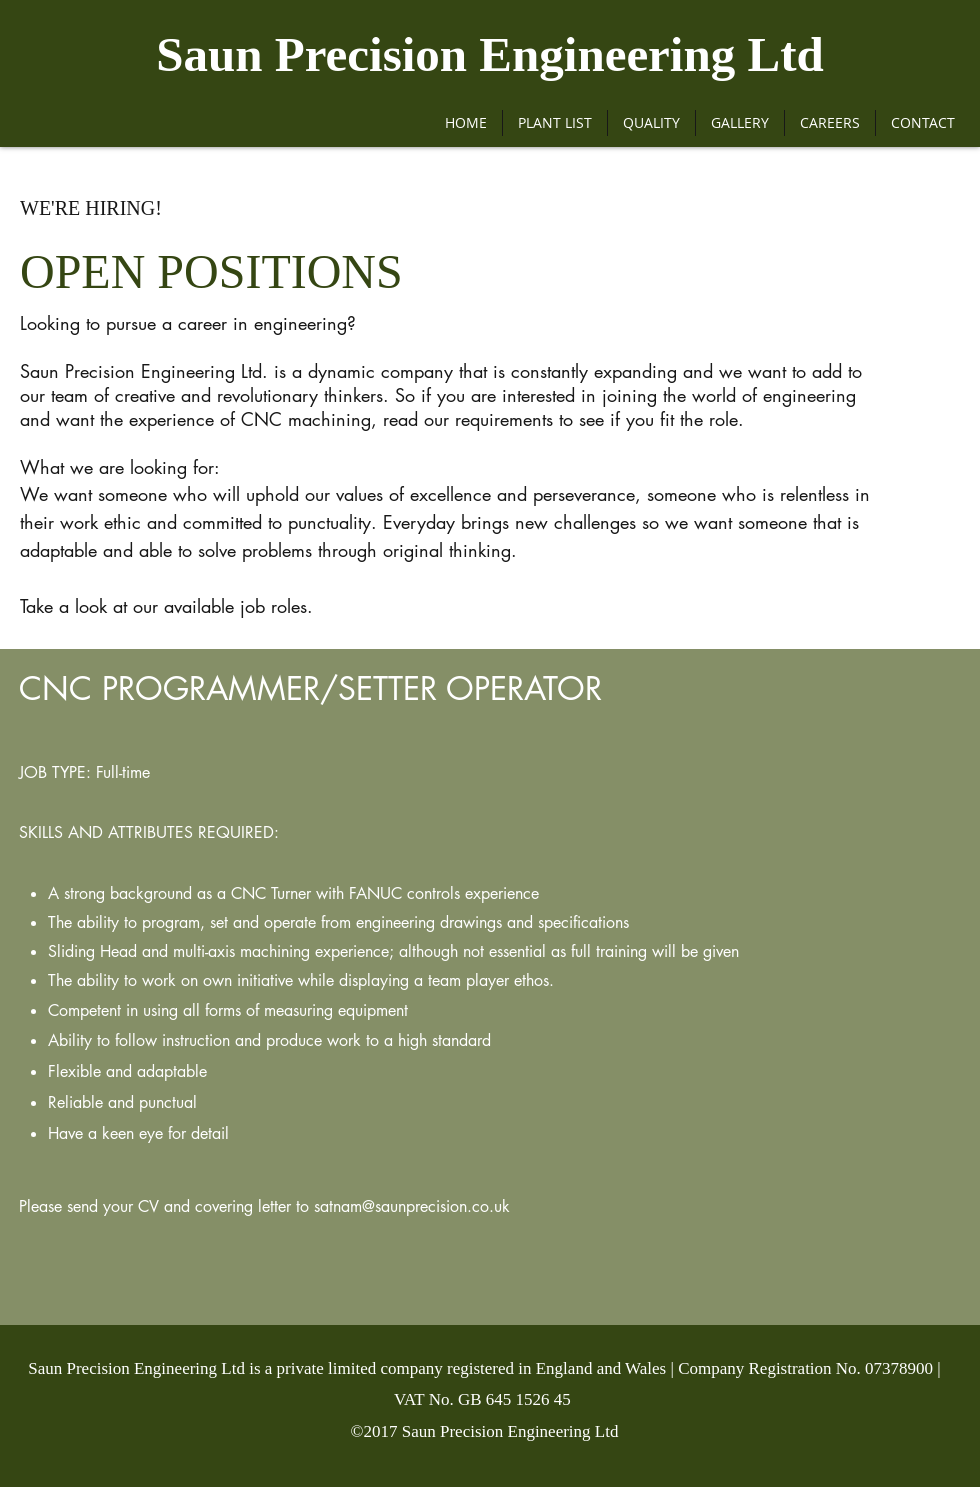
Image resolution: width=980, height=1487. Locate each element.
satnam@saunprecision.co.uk (412, 1206)
